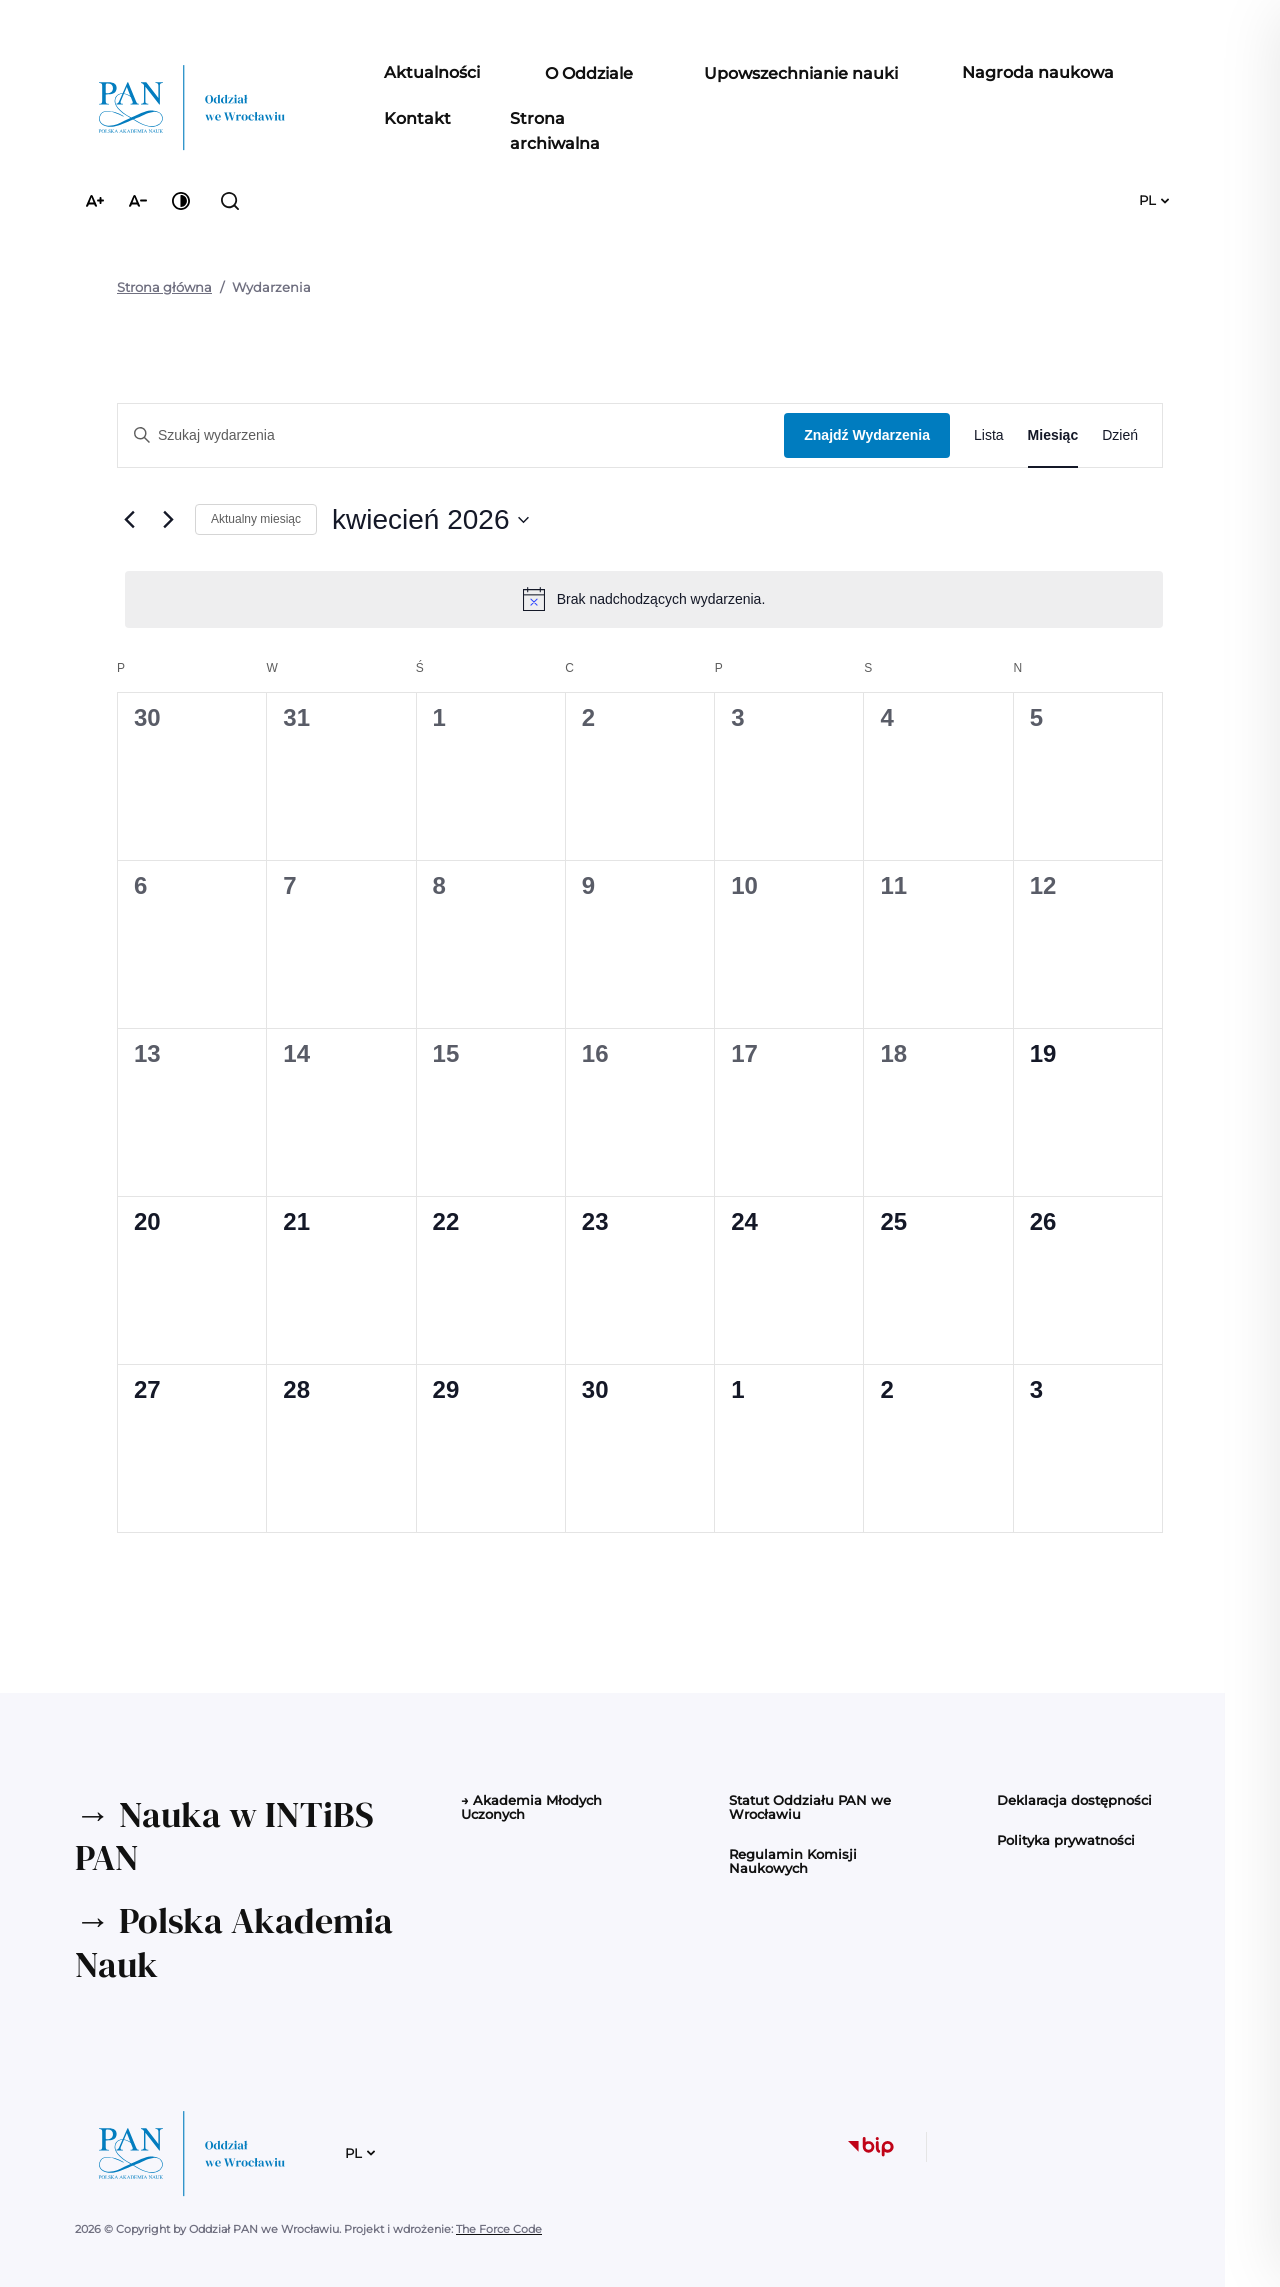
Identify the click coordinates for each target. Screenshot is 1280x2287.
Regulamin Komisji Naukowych (793, 1861)
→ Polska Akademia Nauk (234, 1942)
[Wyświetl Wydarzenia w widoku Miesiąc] (1053, 435)
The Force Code (499, 2229)
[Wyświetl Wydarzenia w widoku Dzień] (1120, 435)
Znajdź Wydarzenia (867, 435)
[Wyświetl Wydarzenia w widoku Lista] (989, 435)
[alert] (644, 599)
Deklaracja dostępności (1074, 1800)
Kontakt (417, 118)
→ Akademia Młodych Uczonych (531, 1807)
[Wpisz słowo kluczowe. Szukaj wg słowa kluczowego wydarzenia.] (451, 435)
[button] (589, 73)
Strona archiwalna (555, 130)
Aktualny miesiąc (256, 519)
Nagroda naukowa (1038, 72)
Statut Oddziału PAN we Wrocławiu (810, 1807)
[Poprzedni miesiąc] (129, 520)
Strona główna (164, 287)
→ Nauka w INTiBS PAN (224, 1836)
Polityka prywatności (1066, 1840)
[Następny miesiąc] (168, 520)
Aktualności (432, 72)
